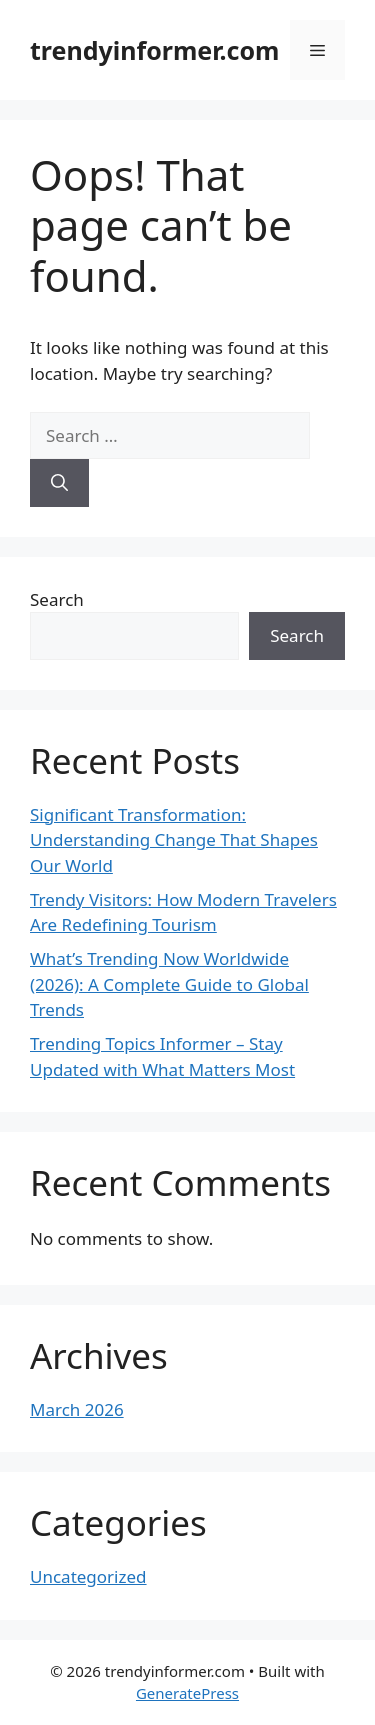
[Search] (59, 483)
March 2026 (77, 1409)
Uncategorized (88, 1576)
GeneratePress (187, 1693)
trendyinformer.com (154, 50)
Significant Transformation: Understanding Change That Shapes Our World (174, 840)
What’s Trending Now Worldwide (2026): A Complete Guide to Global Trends (169, 984)
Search (57, 599)
